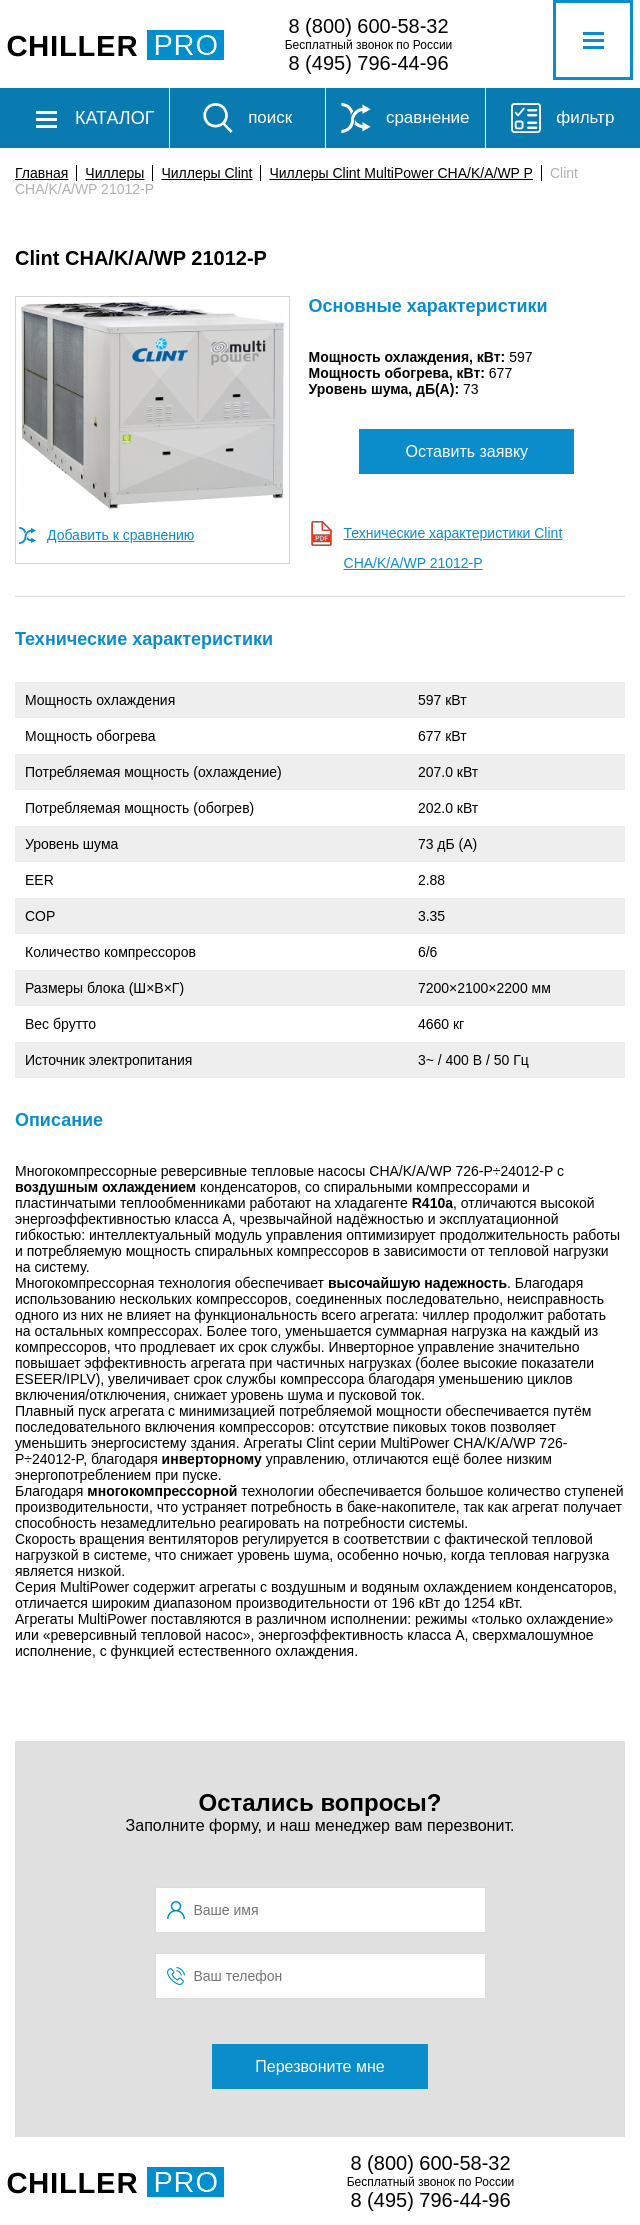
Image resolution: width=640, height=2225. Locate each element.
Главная (41, 173)
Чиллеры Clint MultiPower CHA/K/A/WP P (400, 173)
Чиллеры (114, 173)
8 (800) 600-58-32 (368, 26)
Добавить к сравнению (120, 535)
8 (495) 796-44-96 (368, 63)
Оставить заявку (466, 451)
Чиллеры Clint (206, 173)
